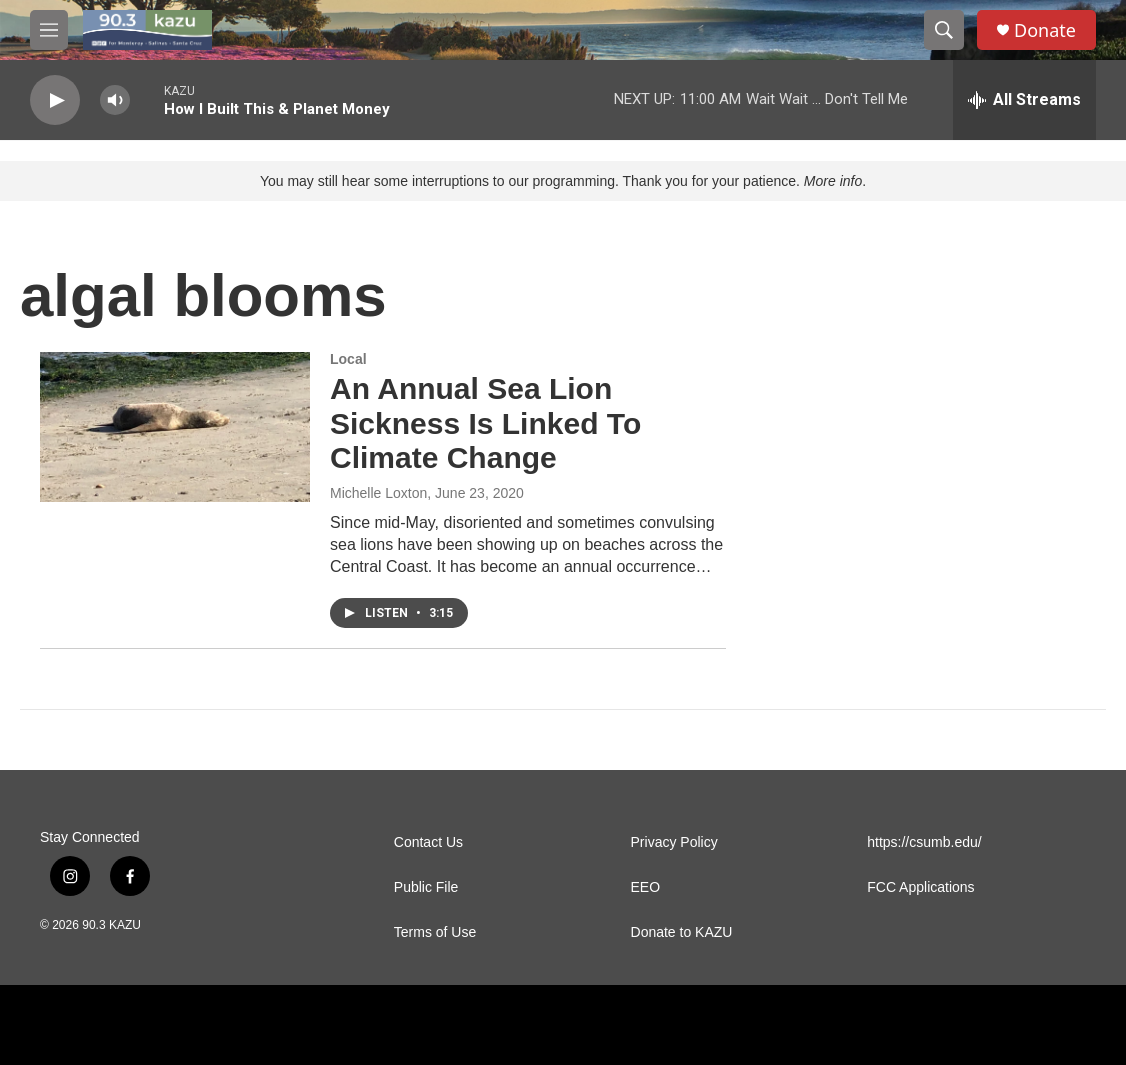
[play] (55, 100)
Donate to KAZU (682, 932)
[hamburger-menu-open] (49, 30)
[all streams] (1024, 100)
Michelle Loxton (378, 493)
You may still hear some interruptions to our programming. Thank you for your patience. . (563, 181)
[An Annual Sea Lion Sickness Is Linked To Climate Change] (175, 427)
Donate (1045, 30)
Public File (426, 887)
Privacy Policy (674, 842)
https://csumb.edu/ (924, 842)
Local (348, 359)
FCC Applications (920, 887)
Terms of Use (435, 932)
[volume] (115, 100)
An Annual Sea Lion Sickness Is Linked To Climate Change (485, 423)
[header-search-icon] (944, 30)
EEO (646, 887)
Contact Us (428, 842)
